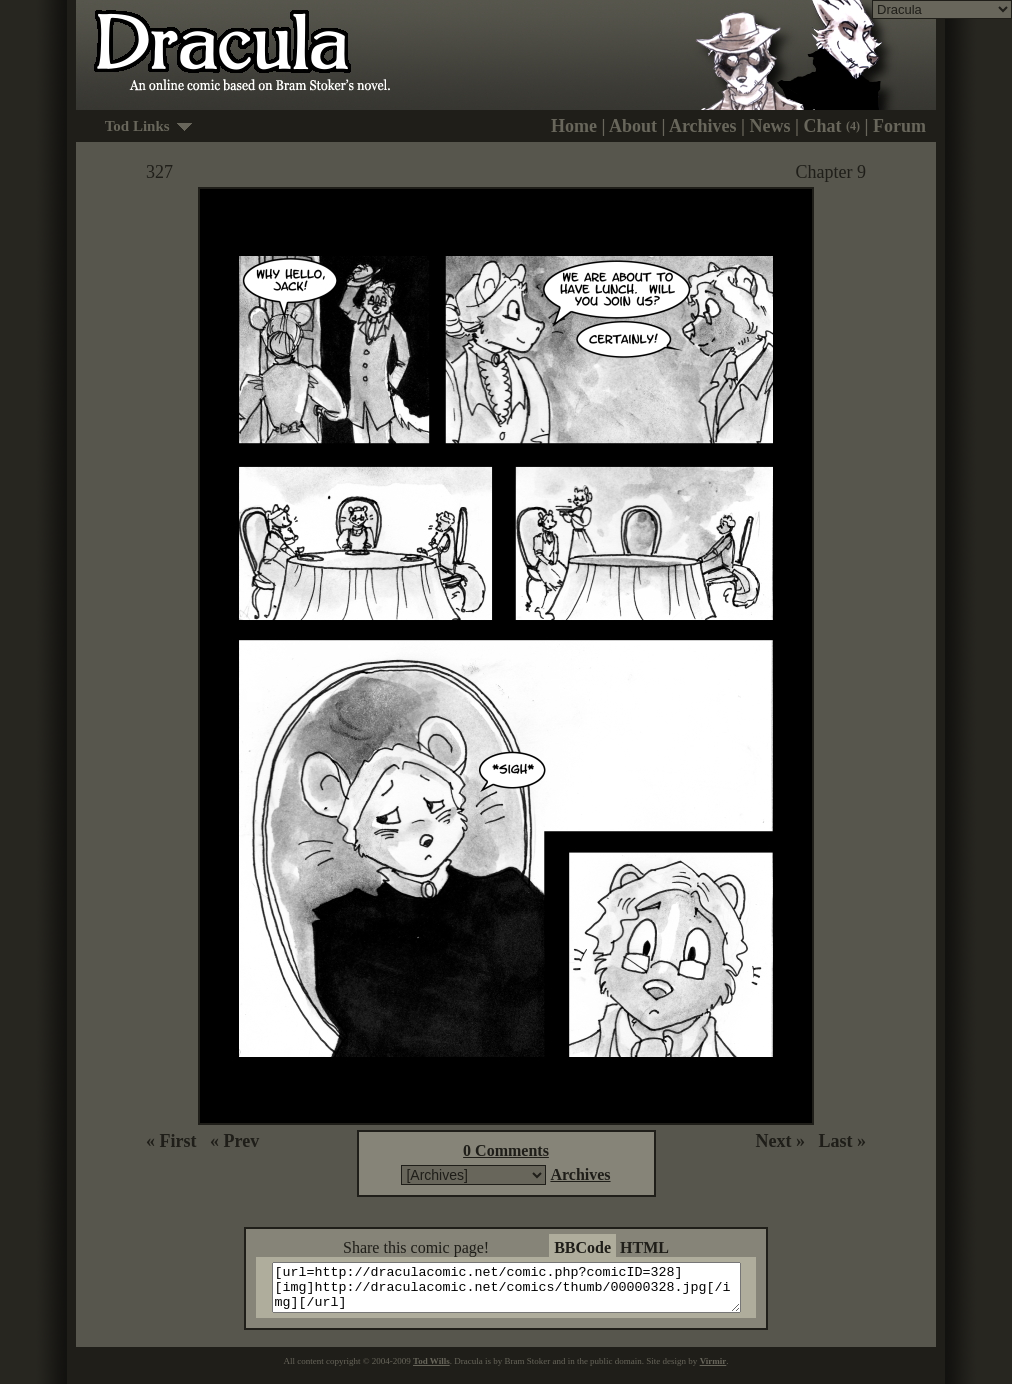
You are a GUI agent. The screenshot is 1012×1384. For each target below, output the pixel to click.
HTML (644, 1247)
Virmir (713, 1370)
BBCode (582, 1247)
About (633, 126)
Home (574, 126)
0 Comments (506, 1150)
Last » (842, 1141)
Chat (832, 126)
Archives (703, 126)
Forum (899, 126)
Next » (780, 1141)
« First (171, 1141)
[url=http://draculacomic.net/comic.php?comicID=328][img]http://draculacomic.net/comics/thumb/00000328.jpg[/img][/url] (518, 1292)
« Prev (234, 1141)
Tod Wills (431, 1370)
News (770, 126)
